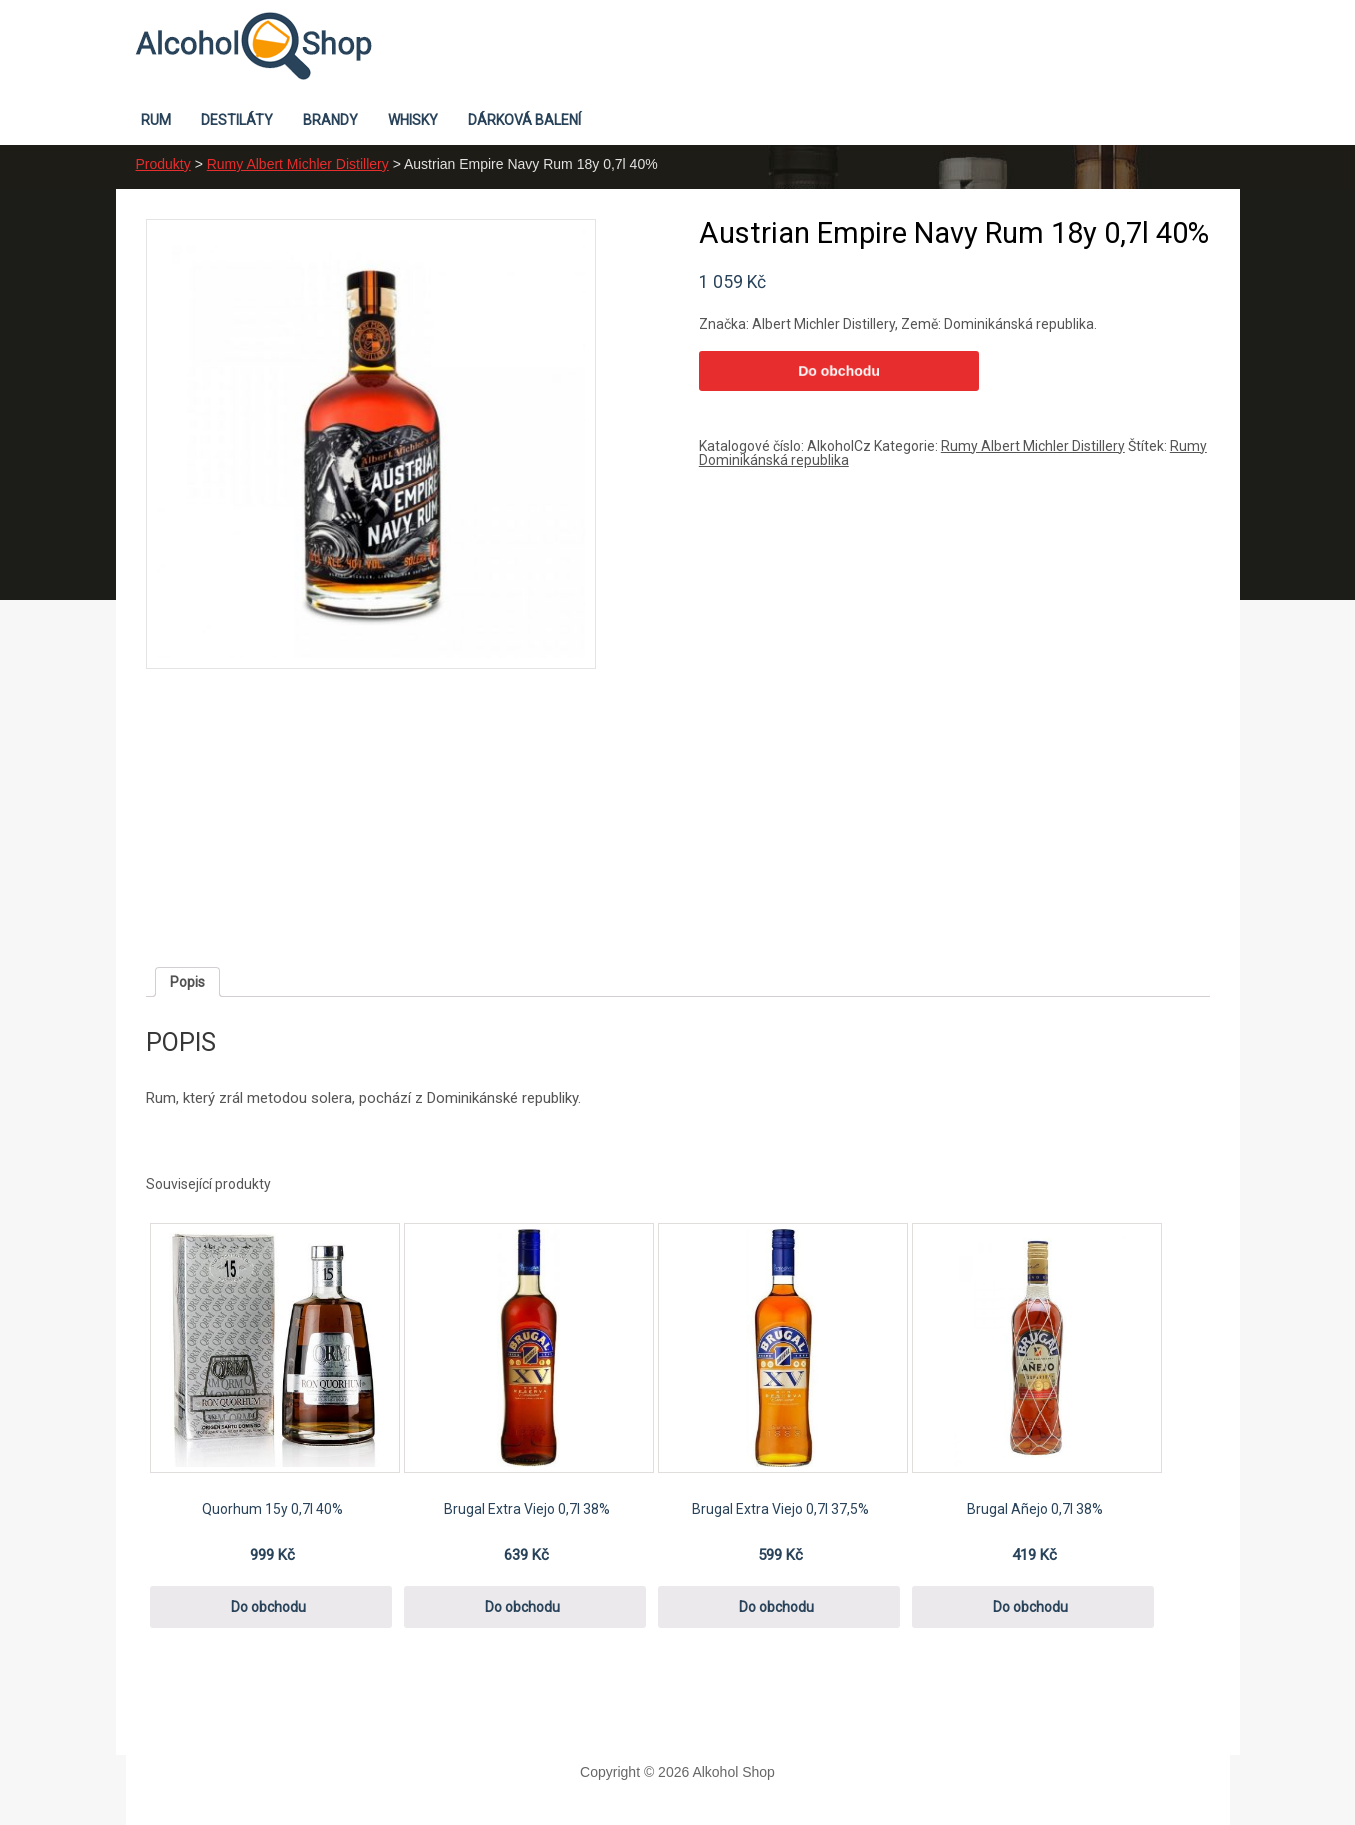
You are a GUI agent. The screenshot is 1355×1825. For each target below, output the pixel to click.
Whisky (413, 120)
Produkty (163, 164)
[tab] (187, 982)
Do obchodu (839, 371)
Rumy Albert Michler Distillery (298, 164)
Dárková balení (524, 120)
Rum (156, 120)
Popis (187, 982)
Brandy (330, 120)
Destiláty (237, 120)
